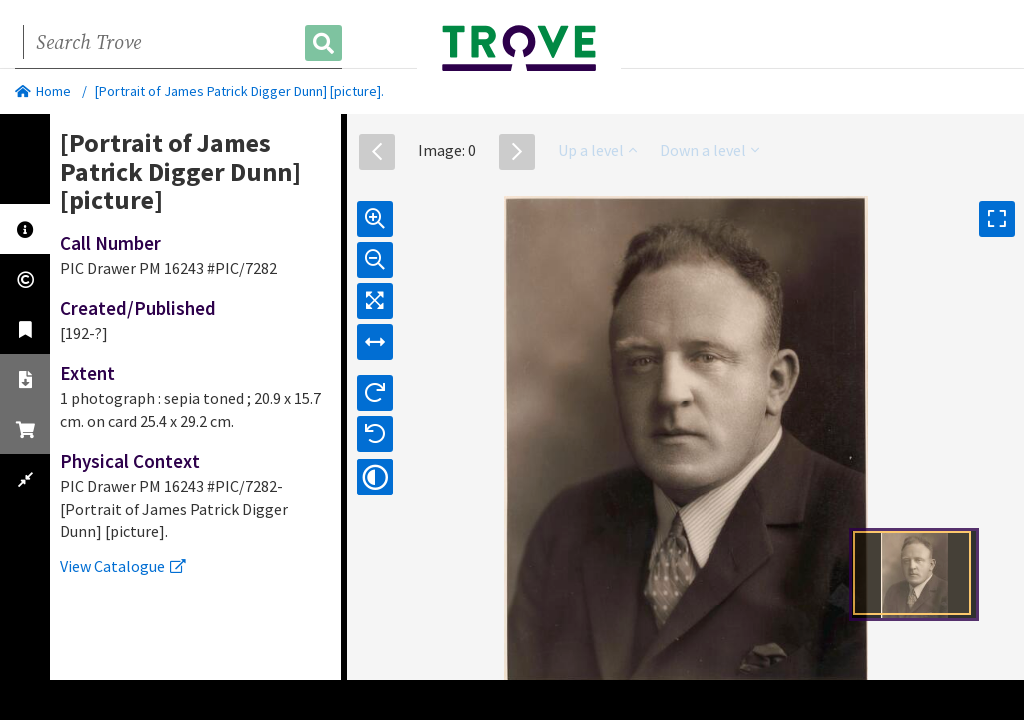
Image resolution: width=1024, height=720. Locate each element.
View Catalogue (123, 566)
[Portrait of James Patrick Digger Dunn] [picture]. (239, 91)
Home (43, 91)
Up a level (597, 150)
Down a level (709, 150)
